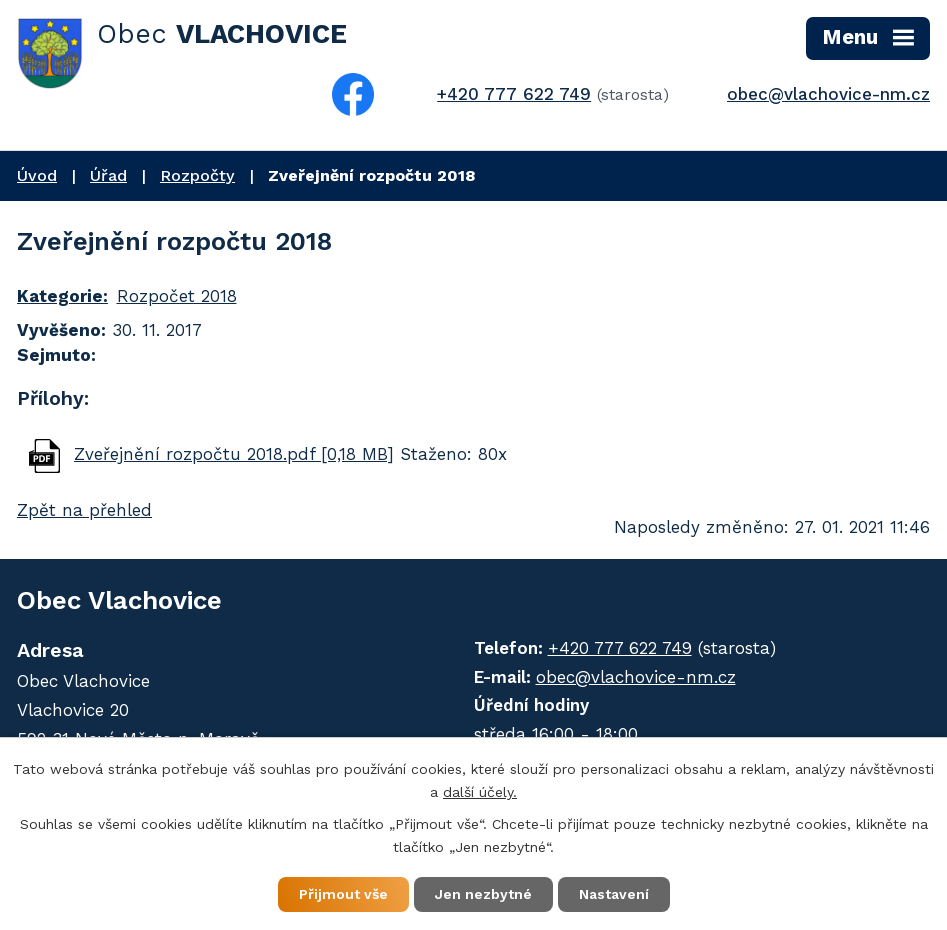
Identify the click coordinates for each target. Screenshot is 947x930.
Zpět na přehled (84, 510)
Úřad (108, 175)
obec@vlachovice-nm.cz (828, 94)
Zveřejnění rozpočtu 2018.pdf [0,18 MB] (234, 454)
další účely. (480, 792)
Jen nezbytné (483, 894)
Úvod (37, 175)
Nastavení (614, 894)
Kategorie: (62, 296)
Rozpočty (197, 175)
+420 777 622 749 (514, 94)
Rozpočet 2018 (177, 296)
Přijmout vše (343, 894)
